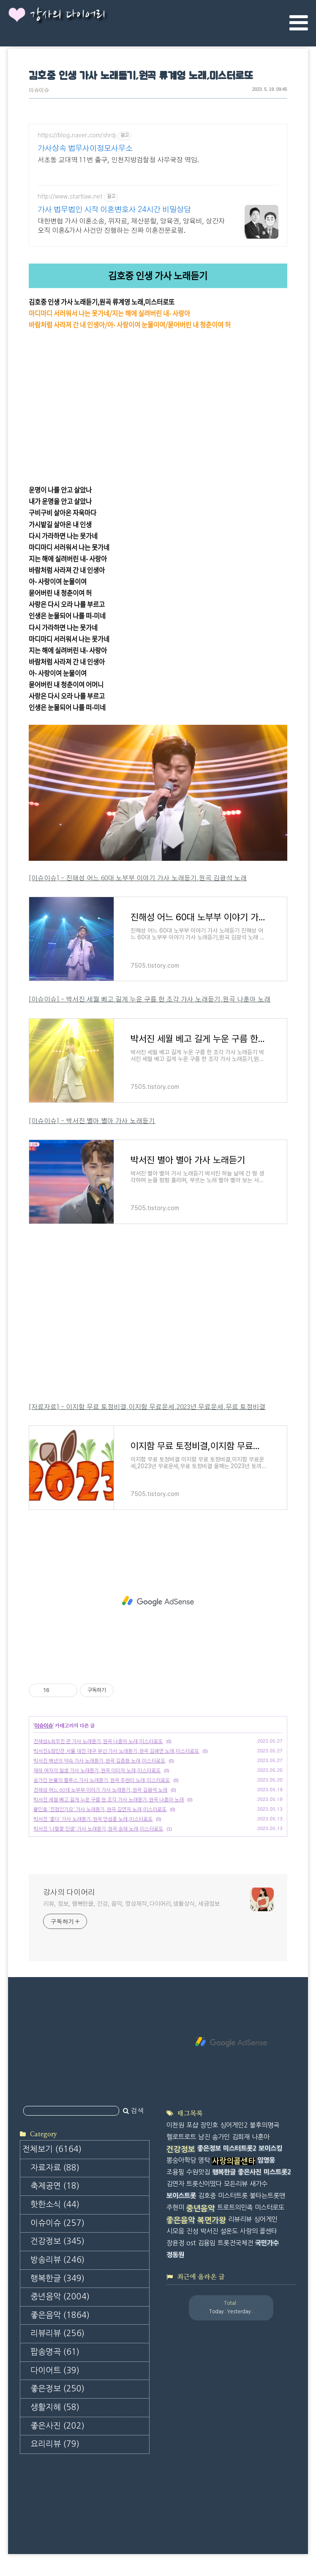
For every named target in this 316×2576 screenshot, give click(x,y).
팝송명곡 (54, 2352)
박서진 (209, 2231)
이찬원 (175, 2125)
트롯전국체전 (235, 2243)
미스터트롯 (233, 2195)
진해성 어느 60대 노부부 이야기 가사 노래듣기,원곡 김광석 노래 (100, 1790)
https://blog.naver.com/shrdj (77, 136)
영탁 (204, 2160)
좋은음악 (60, 2315)
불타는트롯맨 (267, 2195)
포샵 (192, 2125)
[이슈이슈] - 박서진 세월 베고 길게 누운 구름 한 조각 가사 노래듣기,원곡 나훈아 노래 (149, 999)
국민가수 (267, 2243)
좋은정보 (57, 2389)
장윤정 (175, 2243)
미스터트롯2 (239, 2148)
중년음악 (60, 2297)
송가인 (221, 2137)
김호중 (207, 2195)
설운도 (229, 2231)
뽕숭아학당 (181, 2160)
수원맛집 (198, 2172)
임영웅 (266, 2160)
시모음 (175, 2231)
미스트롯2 (277, 2172)
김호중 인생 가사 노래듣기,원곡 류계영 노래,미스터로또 (141, 76)
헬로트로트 (181, 2137)
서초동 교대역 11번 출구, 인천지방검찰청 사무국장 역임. (118, 160)
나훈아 (261, 2137)
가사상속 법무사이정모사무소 (85, 148)
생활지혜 (54, 2407)
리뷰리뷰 (57, 2333)
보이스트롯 (181, 2195)
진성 (192, 2231)
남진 (204, 2137)
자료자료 (54, 2168)
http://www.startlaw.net (70, 197)
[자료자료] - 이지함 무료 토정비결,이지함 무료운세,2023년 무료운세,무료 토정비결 (147, 1407)
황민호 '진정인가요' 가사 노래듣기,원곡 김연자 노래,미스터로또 (99, 1809)
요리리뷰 (54, 2444)
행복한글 (57, 2278)
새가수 (258, 2184)
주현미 (175, 2207)
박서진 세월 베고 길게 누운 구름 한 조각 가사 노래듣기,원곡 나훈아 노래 (108, 1799)
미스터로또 (269, 2207)
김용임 (206, 2243)
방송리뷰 (57, 2260)
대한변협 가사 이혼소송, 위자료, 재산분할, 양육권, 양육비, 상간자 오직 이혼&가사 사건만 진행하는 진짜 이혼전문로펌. (131, 226)
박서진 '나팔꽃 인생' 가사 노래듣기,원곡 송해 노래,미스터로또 (98, 1828)
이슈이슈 (39, 90)
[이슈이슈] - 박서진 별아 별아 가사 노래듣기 (92, 1121)
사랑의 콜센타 (258, 2231)
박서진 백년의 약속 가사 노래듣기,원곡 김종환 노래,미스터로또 (99, 1760)
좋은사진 (57, 2426)
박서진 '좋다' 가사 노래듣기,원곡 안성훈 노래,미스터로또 (93, 1819)
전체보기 (52, 2149)
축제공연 (54, 2186)
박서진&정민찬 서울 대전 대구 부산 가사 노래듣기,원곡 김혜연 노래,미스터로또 (116, 1751)
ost (191, 2243)
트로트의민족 (235, 2207)
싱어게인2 (234, 2125)
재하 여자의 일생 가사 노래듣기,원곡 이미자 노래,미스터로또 (97, 1770)
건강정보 (57, 2241)
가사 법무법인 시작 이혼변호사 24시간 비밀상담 (114, 210)
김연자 (175, 2184)
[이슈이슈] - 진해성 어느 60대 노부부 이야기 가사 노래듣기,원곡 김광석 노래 (138, 878)
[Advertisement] (158, 1601)
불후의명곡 (264, 2125)
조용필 (175, 2172)
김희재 (241, 2137)
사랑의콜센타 (233, 2161)
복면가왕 (211, 2220)
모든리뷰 (236, 2184)
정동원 (175, 2255)
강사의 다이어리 (67, 15)
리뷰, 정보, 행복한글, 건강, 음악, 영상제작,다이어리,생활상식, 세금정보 (131, 1904)
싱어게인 (266, 2219)
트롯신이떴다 (204, 2184)
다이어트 (54, 2371)
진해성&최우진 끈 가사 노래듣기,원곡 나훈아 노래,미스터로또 (98, 1741)
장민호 (209, 2125)
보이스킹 (270, 2148)
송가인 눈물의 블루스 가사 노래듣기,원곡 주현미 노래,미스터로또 (101, 1780)
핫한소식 (54, 2205)
